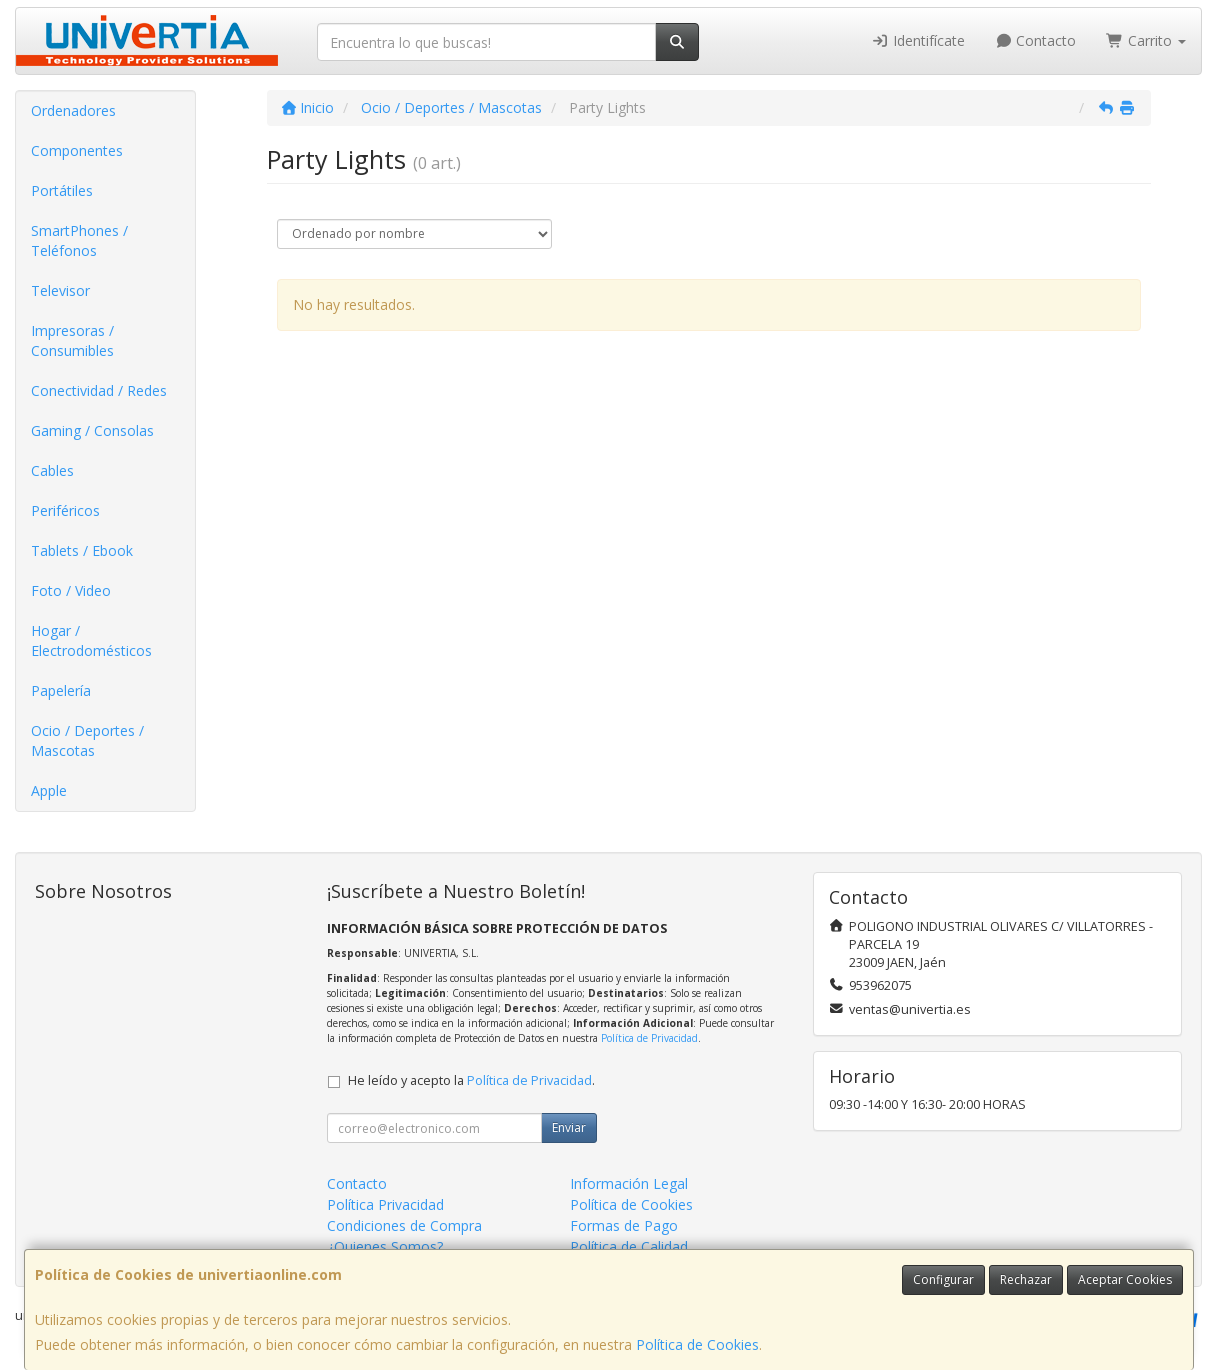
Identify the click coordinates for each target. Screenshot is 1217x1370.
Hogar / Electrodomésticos (91, 640)
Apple (49, 790)
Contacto (1036, 40)
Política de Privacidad (649, 1038)
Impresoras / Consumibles (72, 340)
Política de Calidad (629, 1246)
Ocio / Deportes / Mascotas (87, 740)
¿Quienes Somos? (385, 1246)
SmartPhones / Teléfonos (79, 240)
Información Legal (629, 1183)
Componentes (77, 150)
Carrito (1146, 40)
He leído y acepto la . (471, 1080)
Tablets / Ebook (82, 550)
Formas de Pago (624, 1225)
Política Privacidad (385, 1204)
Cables (52, 470)
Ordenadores (73, 110)
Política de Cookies (697, 1344)
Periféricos (65, 510)
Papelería (61, 690)
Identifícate (918, 40)
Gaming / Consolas (92, 430)
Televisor (60, 290)
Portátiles (62, 190)
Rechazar (1026, 1279)
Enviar (569, 1127)
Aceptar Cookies (1125, 1279)
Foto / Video (71, 590)
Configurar (943, 1279)
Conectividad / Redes (99, 390)
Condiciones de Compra (404, 1225)
